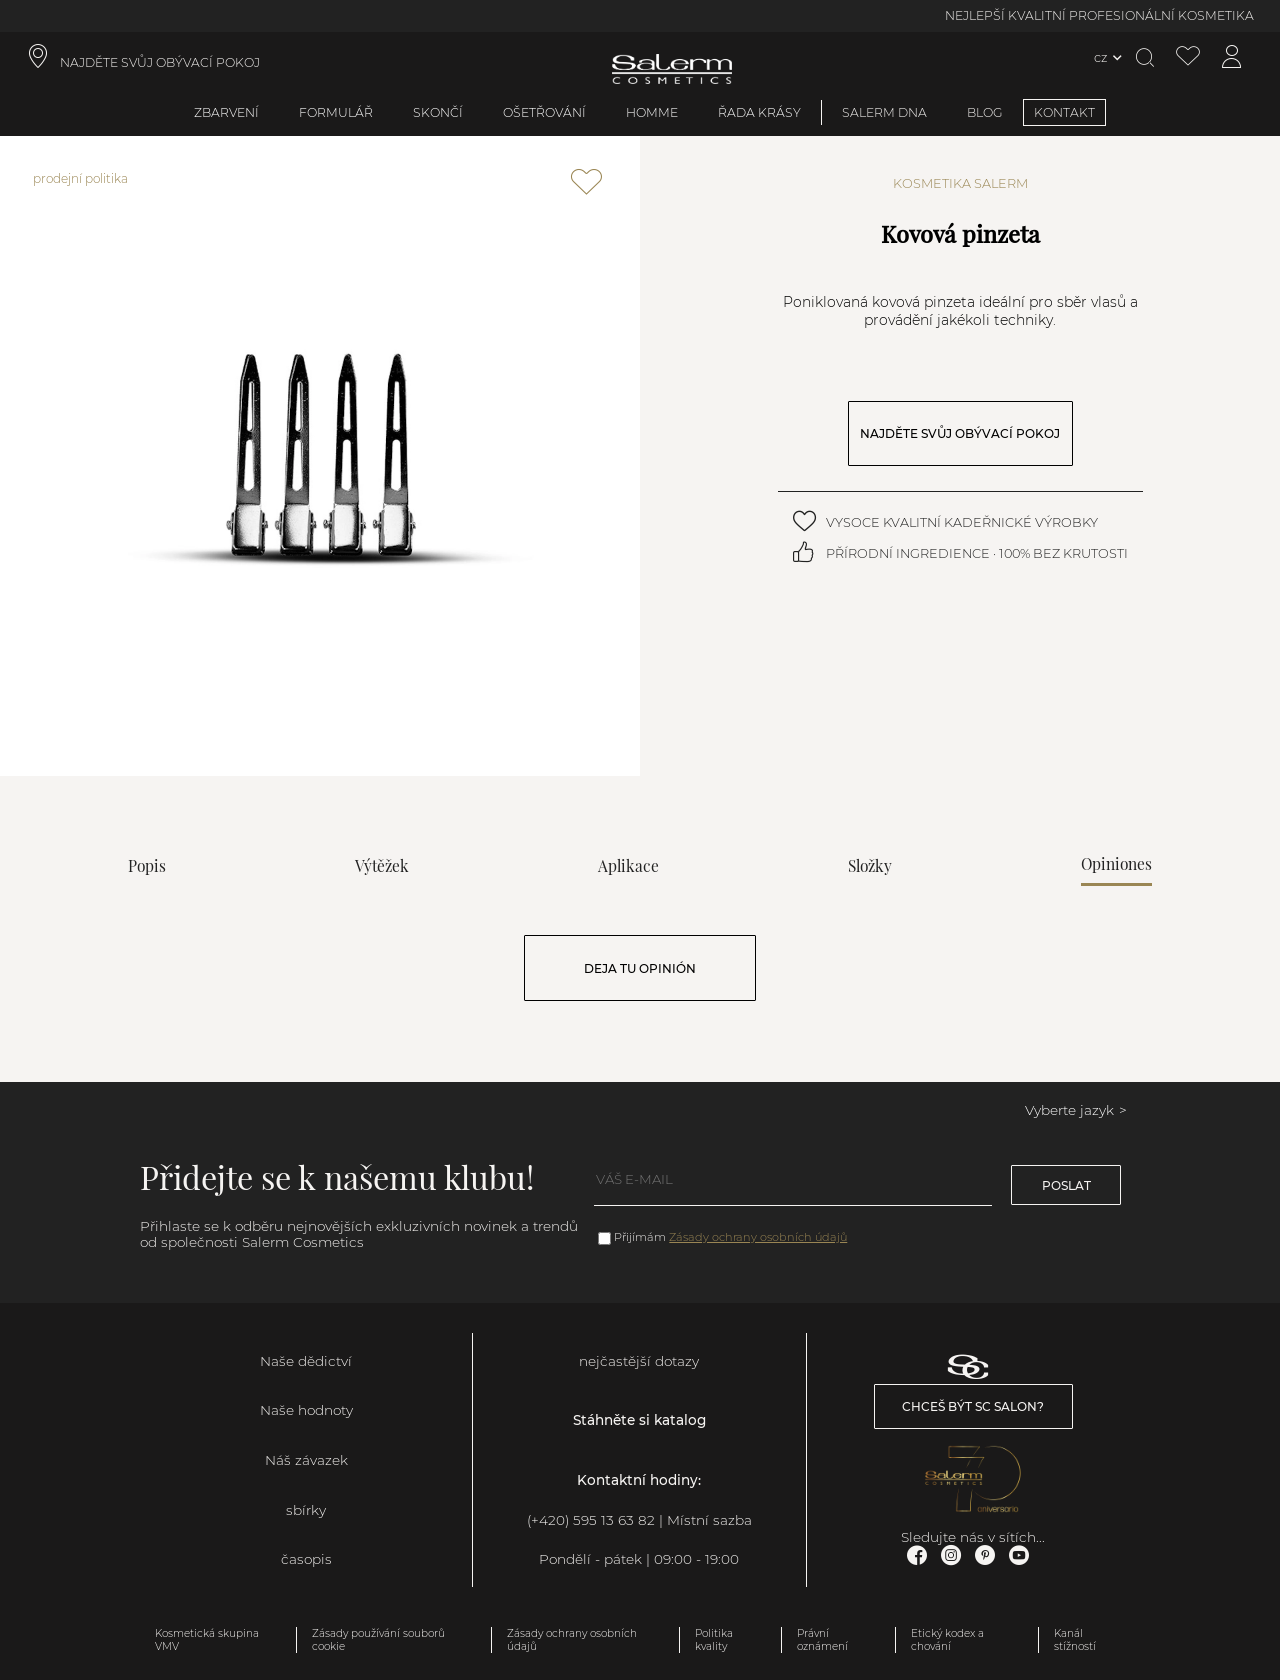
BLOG (985, 112)
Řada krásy (759, 112)
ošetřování (544, 112)
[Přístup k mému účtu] (1232, 57)
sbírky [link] (306, 1510)
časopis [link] (306, 1559)
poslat (1066, 1185)
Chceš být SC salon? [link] (973, 1406)
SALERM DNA (884, 112)
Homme (652, 112)
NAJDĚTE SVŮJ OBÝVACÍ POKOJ (960, 433)
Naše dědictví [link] (306, 1361)
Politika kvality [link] (714, 1640)
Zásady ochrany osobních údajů (758, 1237)
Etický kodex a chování (947, 1640)
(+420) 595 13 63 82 (591, 1520)
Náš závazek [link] (306, 1460)
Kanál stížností (1075, 1640)
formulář (336, 112)
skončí (438, 112)
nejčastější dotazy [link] (639, 1361)
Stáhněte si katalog (639, 1420)
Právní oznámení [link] (822, 1640)
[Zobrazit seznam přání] (1188, 57)
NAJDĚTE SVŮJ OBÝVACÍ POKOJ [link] (160, 62)
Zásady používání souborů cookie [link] (378, 1640)
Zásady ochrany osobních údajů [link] (572, 1640)
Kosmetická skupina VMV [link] (207, 1640)
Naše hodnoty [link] (306, 1410)
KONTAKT (1064, 112)
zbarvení (226, 112)
